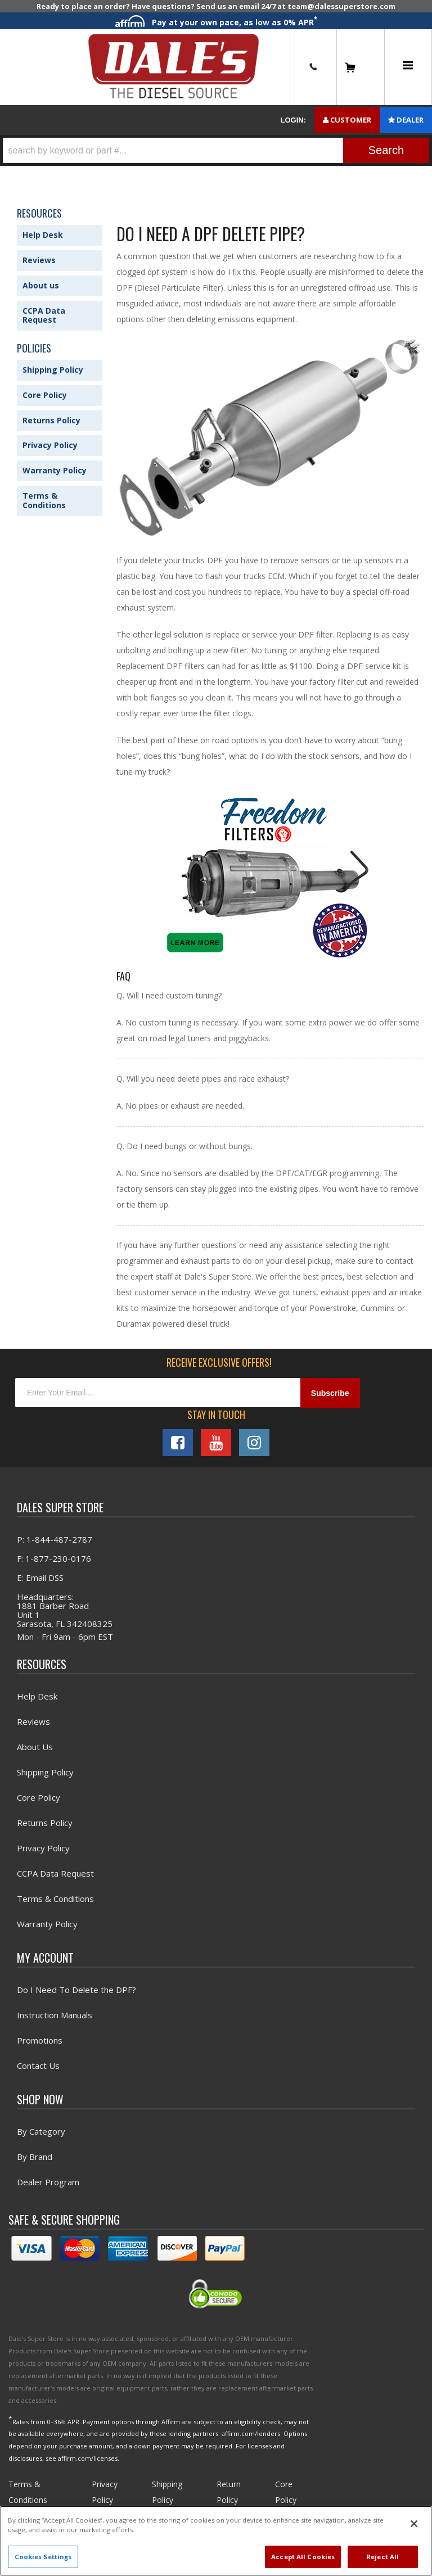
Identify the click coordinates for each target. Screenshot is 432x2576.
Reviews (39, 260)
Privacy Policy (50, 445)
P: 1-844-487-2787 (54, 1539)
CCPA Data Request (43, 315)
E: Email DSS (40, 1577)
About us (40, 285)
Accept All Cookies (303, 2556)
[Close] (414, 2523)
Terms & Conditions (44, 500)
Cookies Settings (43, 2556)
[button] (216, 150)
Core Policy (44, 395)
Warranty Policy (54, 470)
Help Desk (42, 234)
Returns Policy (51, 420)
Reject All (382, 2556)
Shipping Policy (52, 369)
